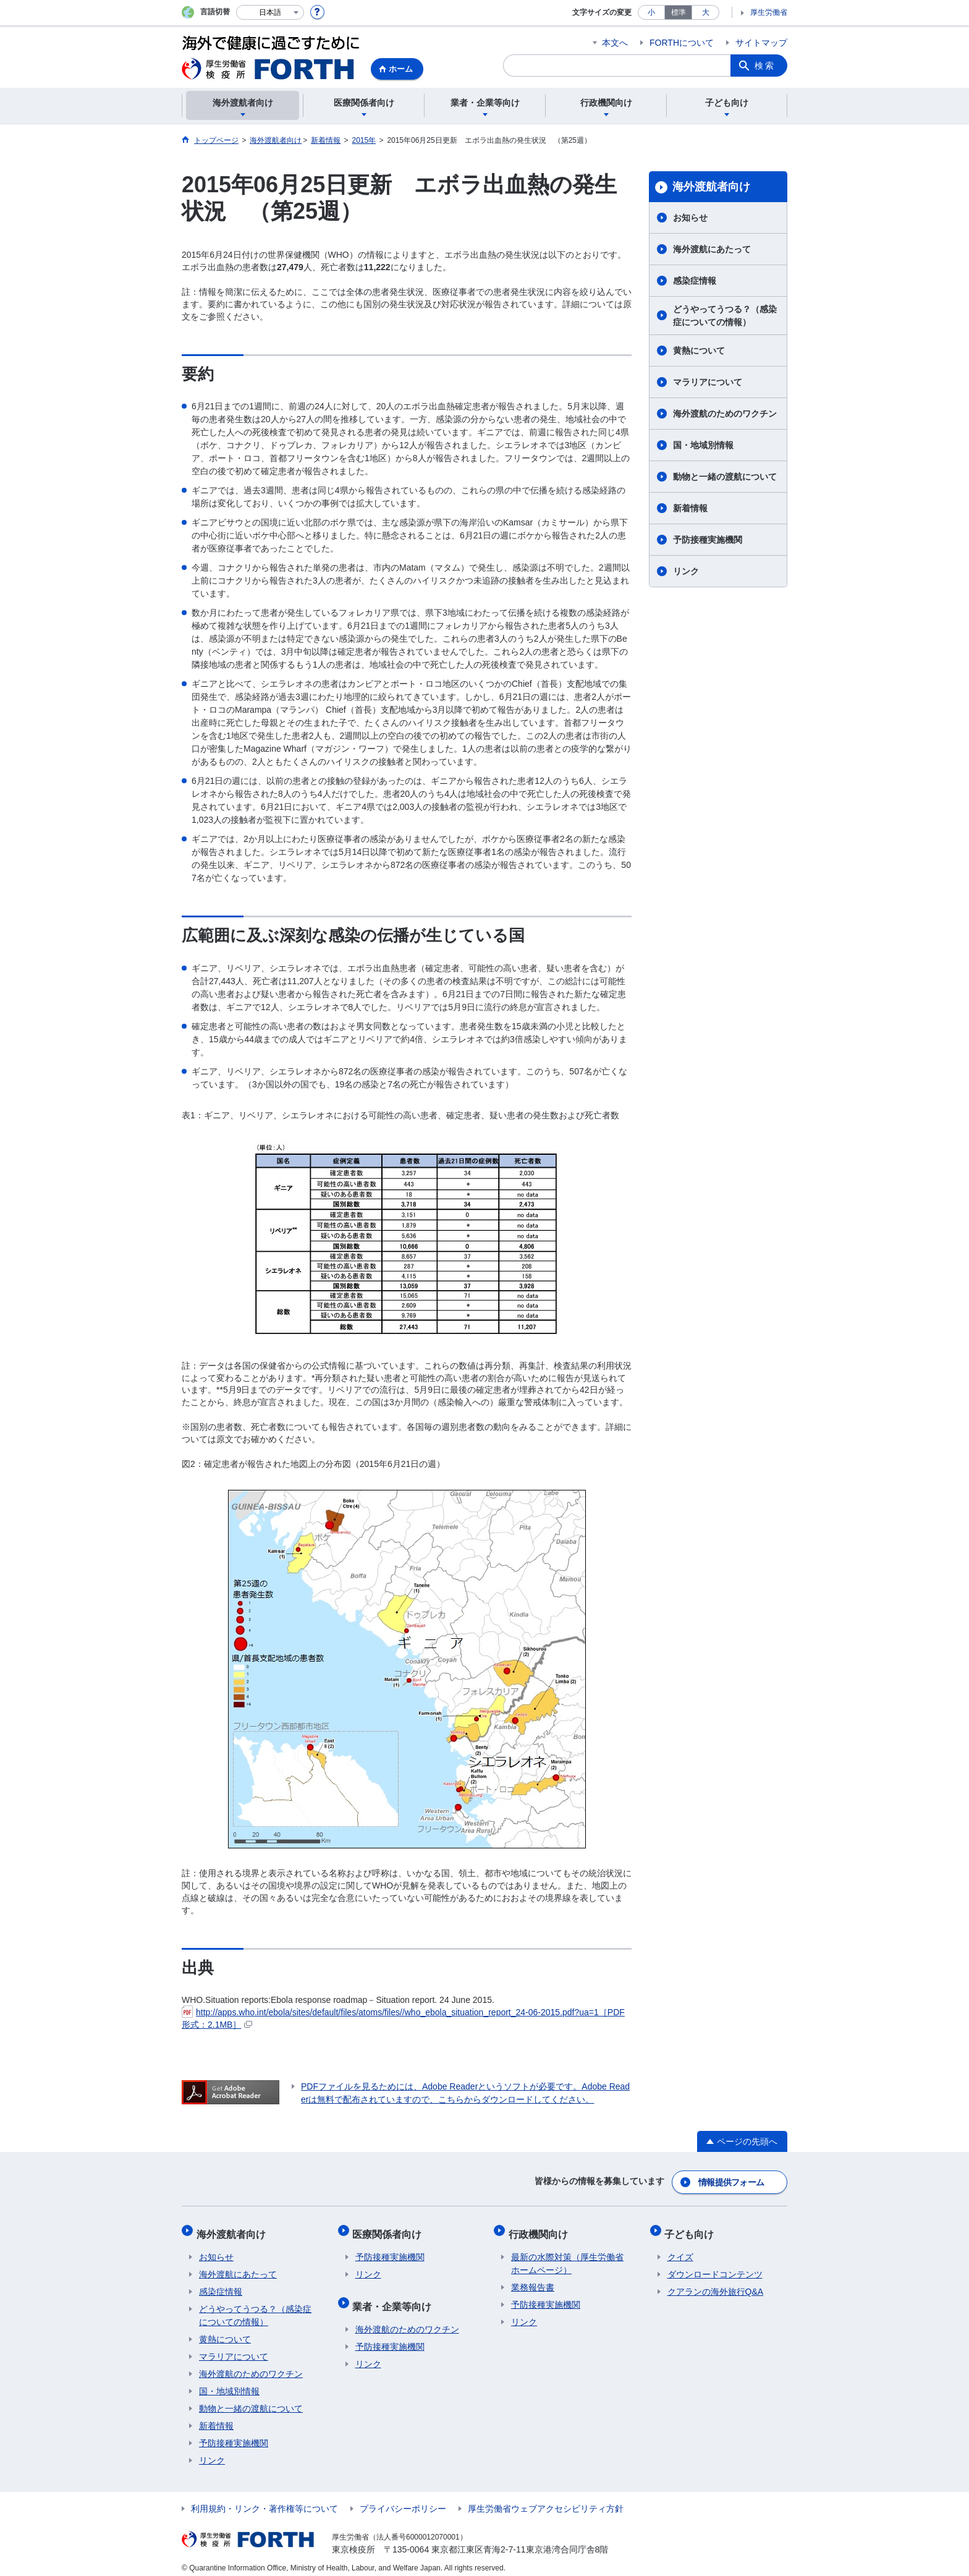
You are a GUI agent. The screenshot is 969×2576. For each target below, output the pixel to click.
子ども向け (692, 2228)
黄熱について (699, 350)
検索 (765, 65)
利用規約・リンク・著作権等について (264, 2501)
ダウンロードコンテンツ (715, 2266)
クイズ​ (680, 2249)
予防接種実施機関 (707, 540)
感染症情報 (694, 281)
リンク (686, 571)
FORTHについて (682, 42)
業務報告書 (532, 2279)
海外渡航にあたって (712, 249)
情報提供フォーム (731, 2180)
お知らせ (690, 218)
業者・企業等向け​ (394, 2295)
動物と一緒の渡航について (725, 477)
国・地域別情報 (703, 445)
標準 (678, 12)
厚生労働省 (768, 12)
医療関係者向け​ (390, 2228)
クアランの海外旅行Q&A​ (715, 2284)
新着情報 (690, 508)
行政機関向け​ (540, 2228)
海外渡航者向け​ (711, 187)
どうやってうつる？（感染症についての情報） (725, 315)
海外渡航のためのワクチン (725, 414)
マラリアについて (707, 382)
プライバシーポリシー (403, 2501)
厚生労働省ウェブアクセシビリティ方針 (546, 2501)
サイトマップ (761, 42)
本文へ (615, 42)
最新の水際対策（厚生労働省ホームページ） (567, 2255)
